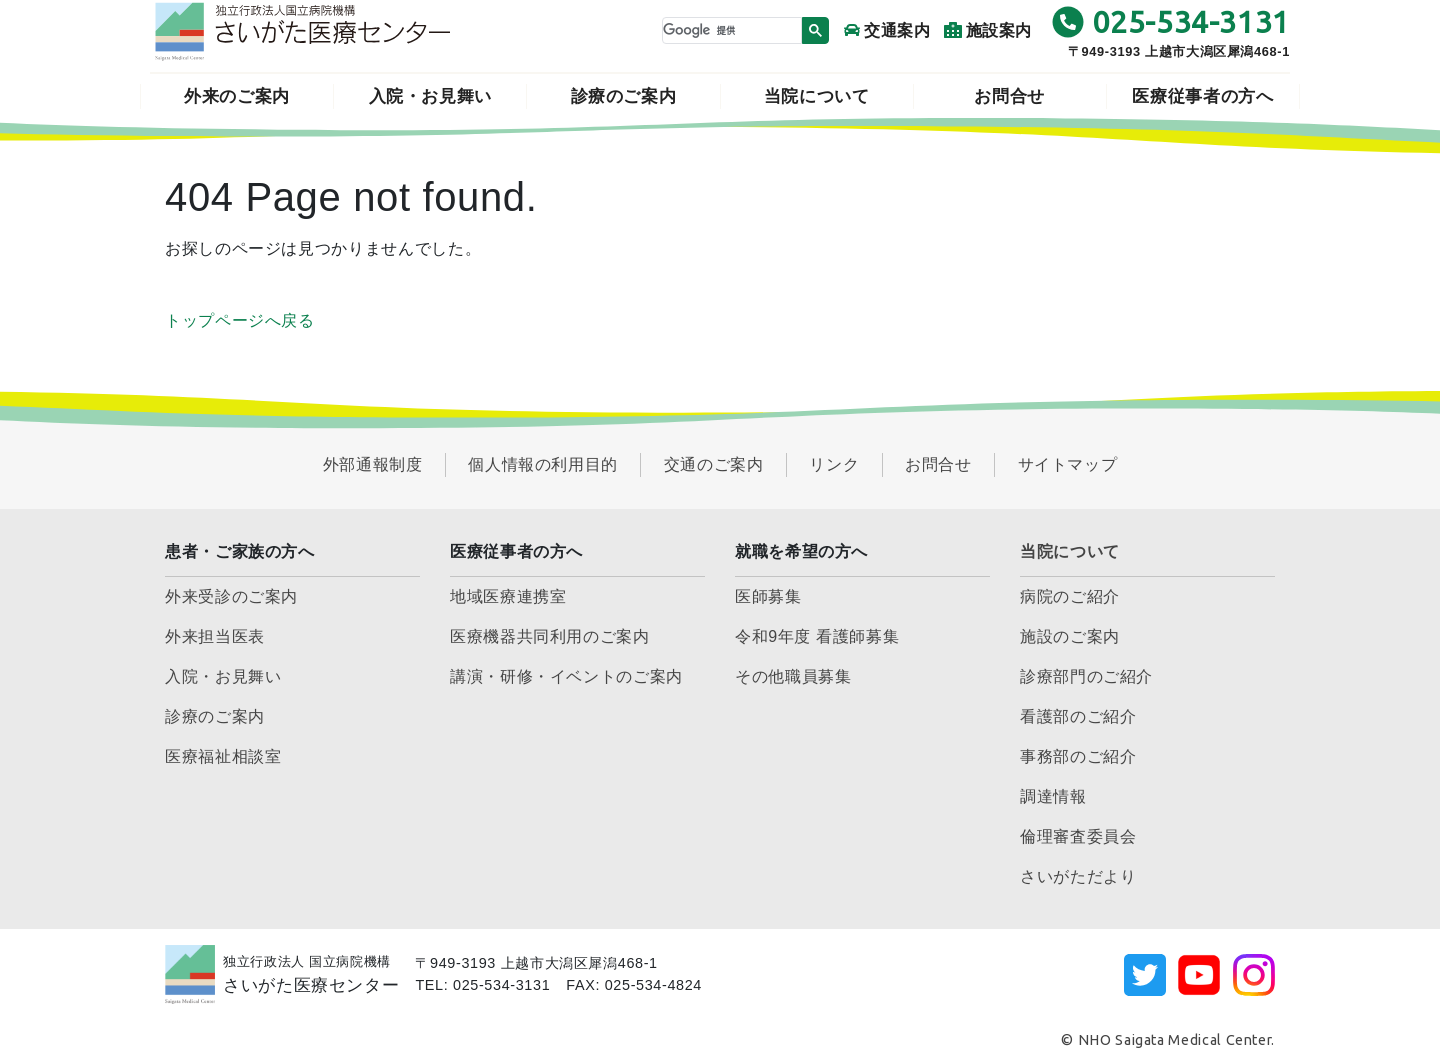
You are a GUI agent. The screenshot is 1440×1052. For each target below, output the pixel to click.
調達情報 (1053, 796)
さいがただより (1078, 876)
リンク (834, 464)
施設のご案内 (1070, 636)
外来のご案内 (237, 96)
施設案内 (988, 30)
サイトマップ (1068, 464)
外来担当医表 (215, 636)
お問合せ (1009, 96)
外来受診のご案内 (231, 596)
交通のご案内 (714, 464)
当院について (817, 96)
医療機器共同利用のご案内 (550, 636)
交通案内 (887, 30)
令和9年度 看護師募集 (817, 636)
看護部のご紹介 (1078, 716)
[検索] (730, 30)
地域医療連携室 (508, 596)
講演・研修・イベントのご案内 (566, 676)
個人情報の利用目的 (543, 464)
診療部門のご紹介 (1086, 676)
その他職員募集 (793, 676)
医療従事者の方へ (1202, 96)
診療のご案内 (624, 96)
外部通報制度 (373, 464)
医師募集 (768, 596)
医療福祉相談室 (223, 756)
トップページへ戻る (240, 320)
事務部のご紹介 (1078, 756)
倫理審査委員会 (1078, 836)
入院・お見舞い (430, 96)
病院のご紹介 (1070, 596)
